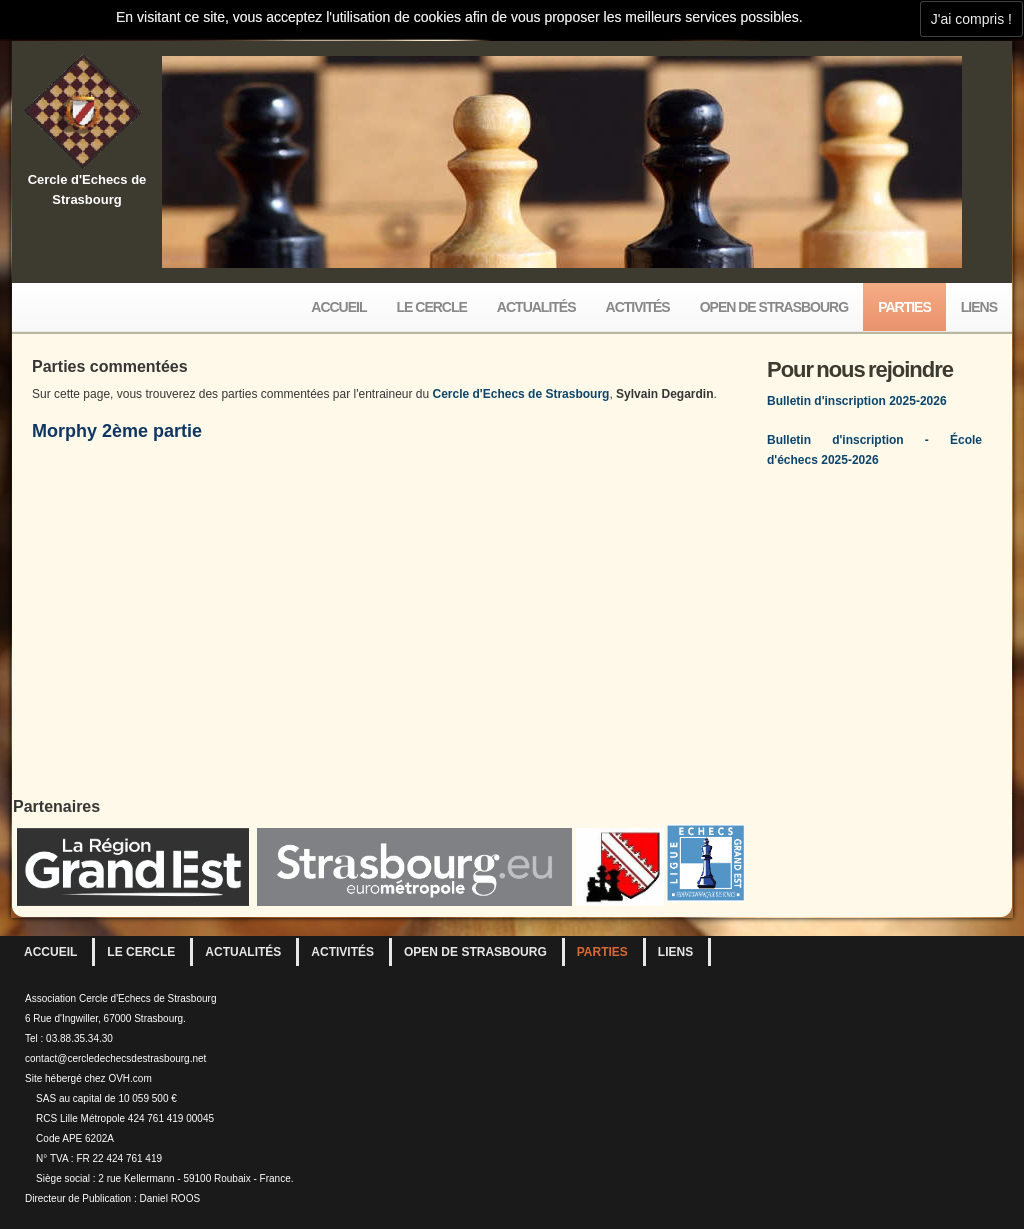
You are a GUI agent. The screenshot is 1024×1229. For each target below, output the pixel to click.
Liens (979, 307)
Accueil (338, 307)
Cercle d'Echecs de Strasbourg (521, 394)
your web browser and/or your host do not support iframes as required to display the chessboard (389, 614)
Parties (904, 307)
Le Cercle (432, 307)
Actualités (536, 307)
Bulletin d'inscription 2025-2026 (857, 401)
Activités (638, 307)
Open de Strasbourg (774, 307)
